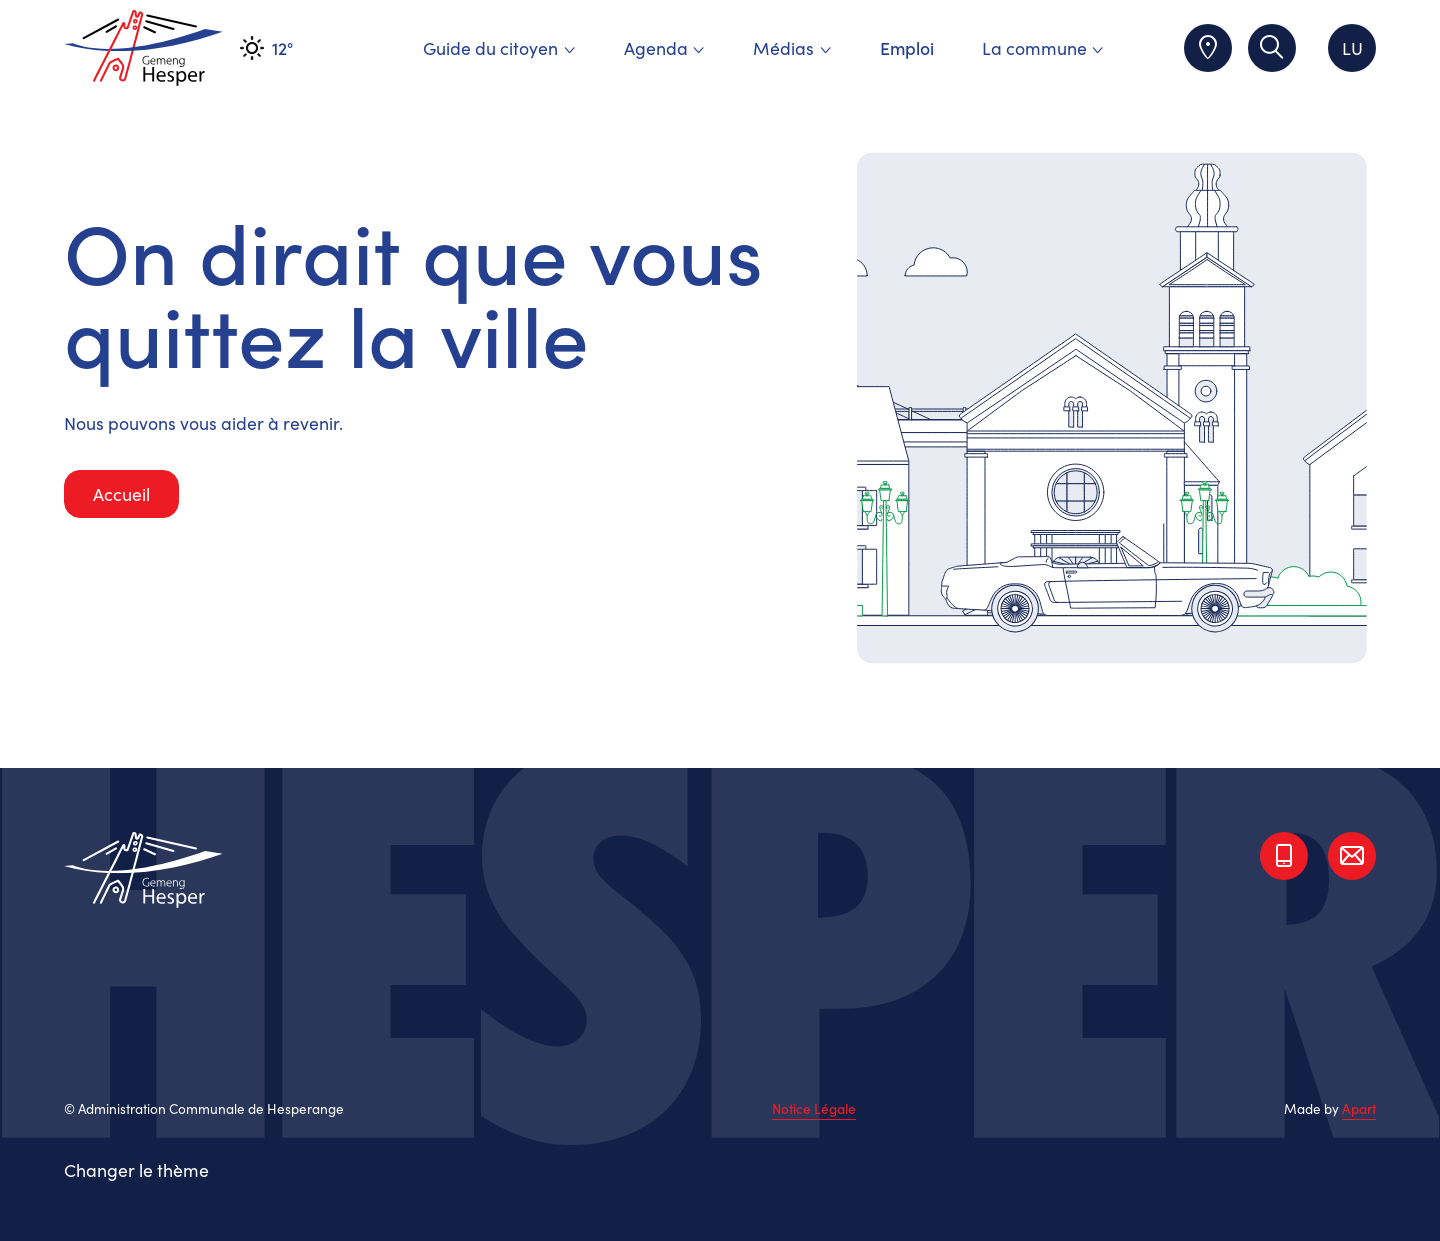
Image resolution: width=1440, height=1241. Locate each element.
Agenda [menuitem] (664, 47)
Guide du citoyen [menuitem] (499, 47)
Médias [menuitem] (792, 47)
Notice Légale (814, 1109)
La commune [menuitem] (1043, 47)
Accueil (121, 493)
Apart (1359, 1108)
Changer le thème (136, 1169)
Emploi (907, 47)
